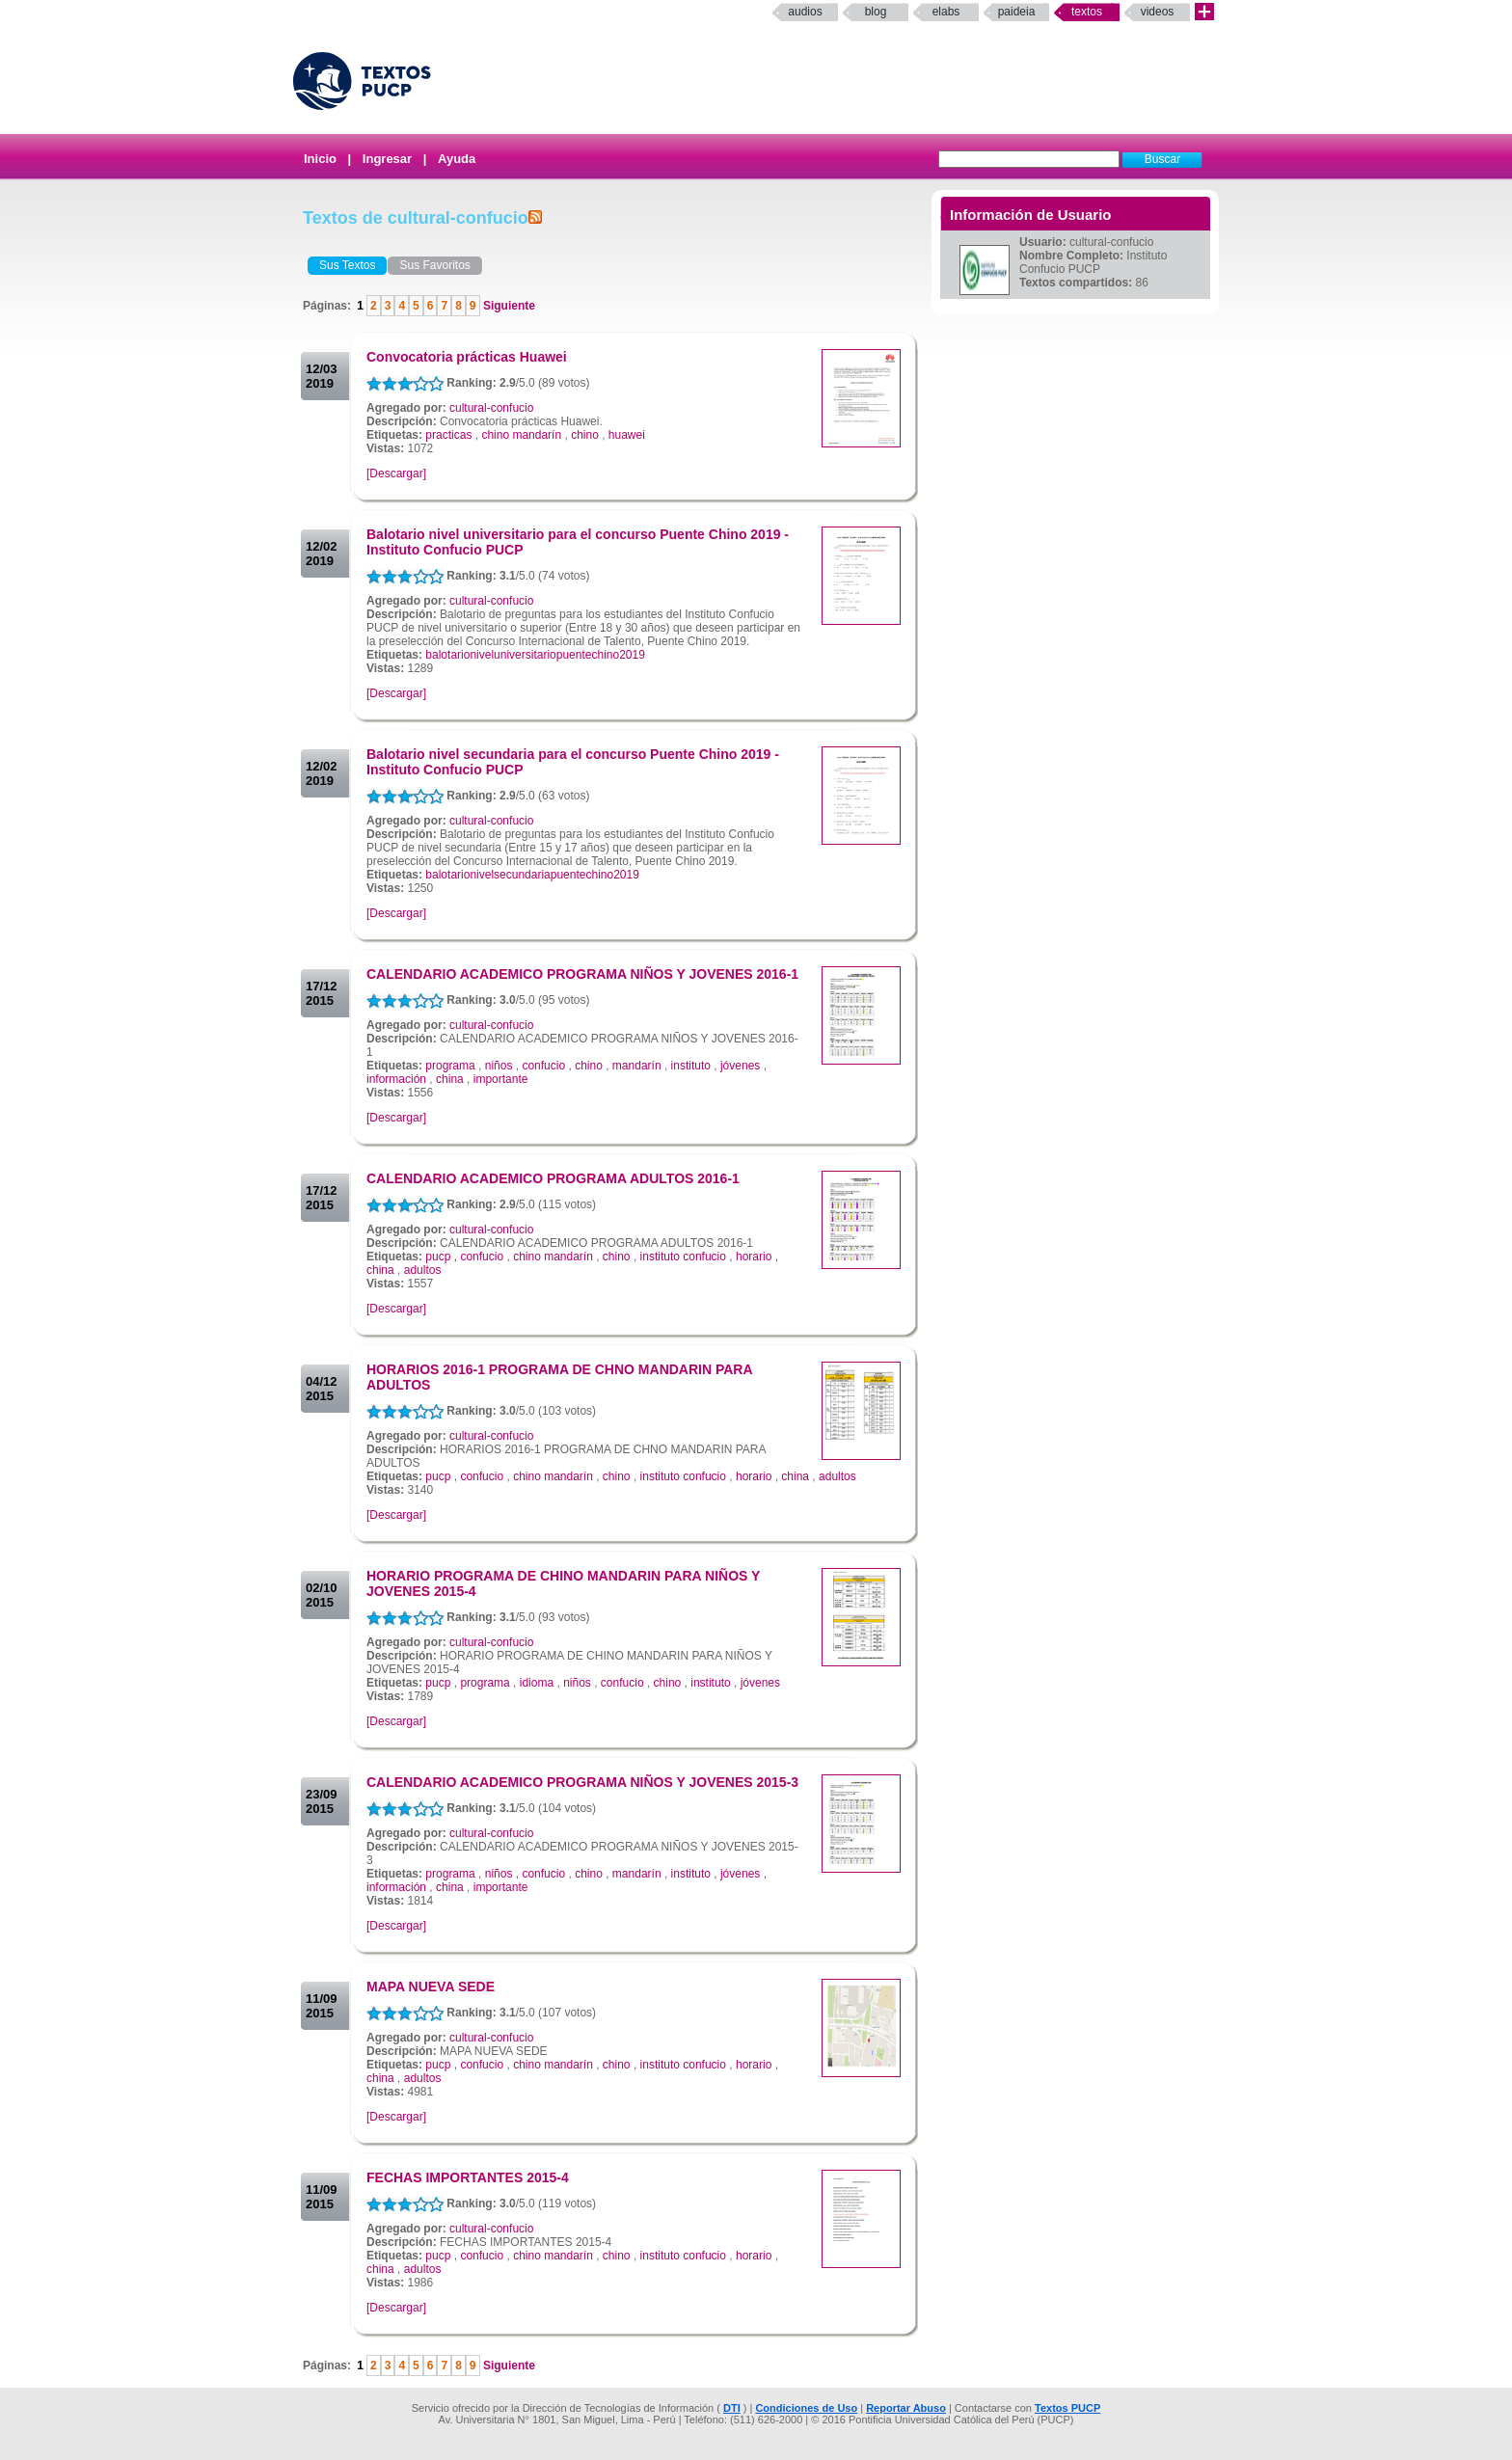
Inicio (320, 158)
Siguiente (507, 305)
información (396, 1079)
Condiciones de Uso (806, 2408)
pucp (437, 1256)
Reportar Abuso (906, 2408)
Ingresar (387, 158)
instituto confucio (683, 1256)
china (450, 1079)
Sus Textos (347, 265)
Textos (1086, 11)
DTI (732, 2408)
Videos (1157, 11)
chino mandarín (521, 435)
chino (585, 435)
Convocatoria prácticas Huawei (466, 357)
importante (500, 1079)
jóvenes (740, 1065)
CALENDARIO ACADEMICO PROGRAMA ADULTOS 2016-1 (553, 1178)
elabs (946, 11)
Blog (876, 11)
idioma (537, 1683)
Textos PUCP (1067, 2408)
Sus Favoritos (434, 265)
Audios (805, 11)
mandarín (637, 1065)
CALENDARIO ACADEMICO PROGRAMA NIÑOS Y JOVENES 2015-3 (582, 1782)
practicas (448, 435)
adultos (423, 1270)
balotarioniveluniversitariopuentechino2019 (535, 655)
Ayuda (456, 158)
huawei (626, 435)
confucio (543, 1065)
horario (753, 1256)
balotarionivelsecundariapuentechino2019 (532, 874)
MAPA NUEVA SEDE (430, 1986)
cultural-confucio (491, 408)
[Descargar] (396, 473)
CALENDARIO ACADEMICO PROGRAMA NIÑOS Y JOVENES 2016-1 (582, 974)
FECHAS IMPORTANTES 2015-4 (467, 2177)
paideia (1017, 11)
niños (499, 1065)
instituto (691, 1065)
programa (449, 1065)
